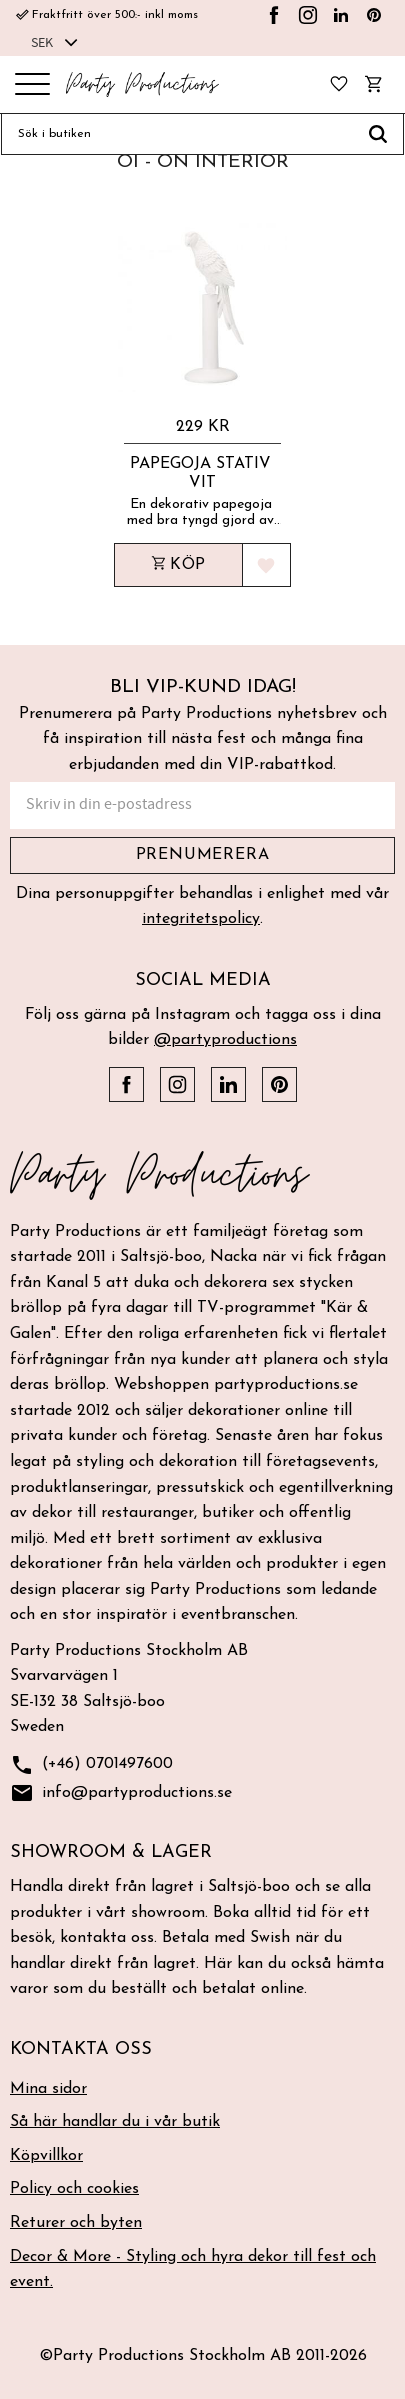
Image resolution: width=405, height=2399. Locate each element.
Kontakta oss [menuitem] (81, 2049)
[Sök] (378, 134)
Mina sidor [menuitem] (48, 2089)
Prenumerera (203, 855)
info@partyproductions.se (121, 1793)
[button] (32, 85)
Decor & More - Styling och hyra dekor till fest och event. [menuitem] (193, 2270)
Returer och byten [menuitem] (76, 2223)
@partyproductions (225, 1040)
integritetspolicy (201, 919)
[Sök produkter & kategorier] (177, 134)
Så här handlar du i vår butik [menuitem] (115, 2122)
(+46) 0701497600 (91, 1765)
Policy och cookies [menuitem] (74, 2189)
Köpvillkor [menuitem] (46, 2156)
